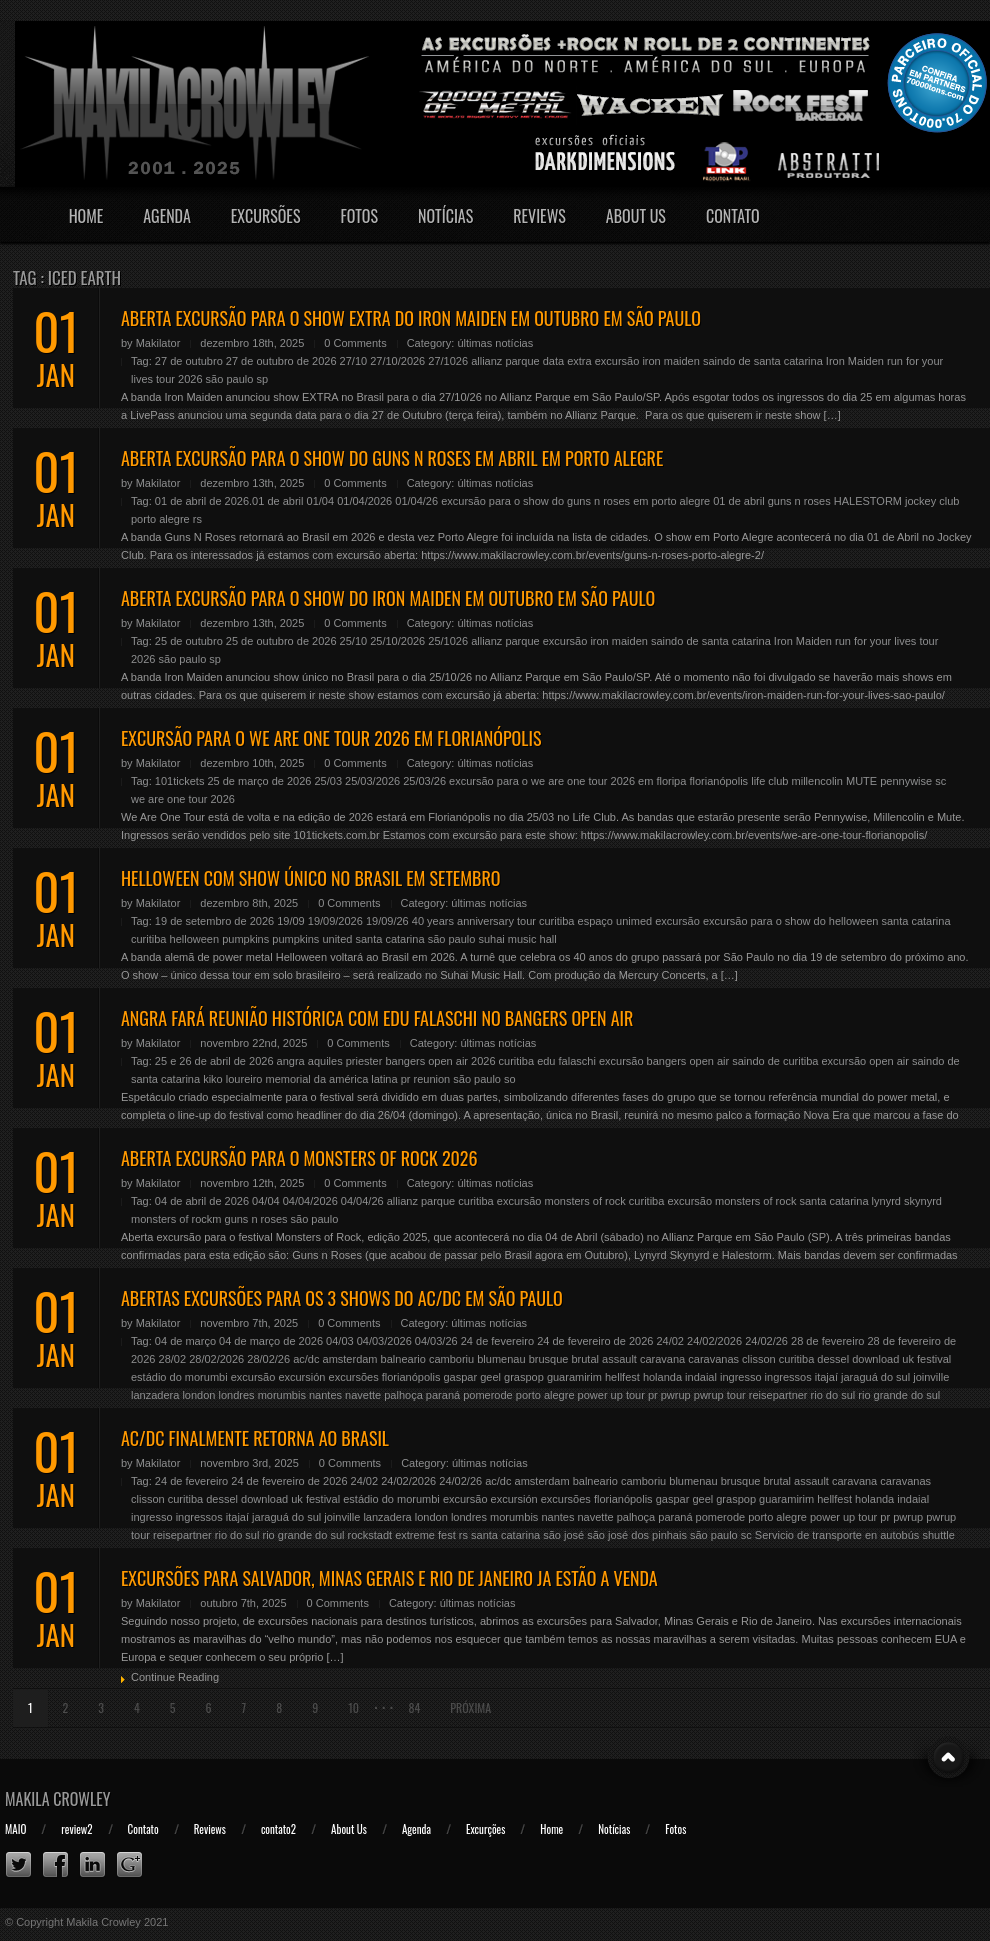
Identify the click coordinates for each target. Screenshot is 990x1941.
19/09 (291, 921)
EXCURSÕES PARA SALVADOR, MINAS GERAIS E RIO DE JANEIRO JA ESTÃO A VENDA (389, 1578)
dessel (833, 1359)
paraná (443, 1395)
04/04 (266, 1201)
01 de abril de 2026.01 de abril (229, 501)
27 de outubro (189, 361)
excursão (677, 921)
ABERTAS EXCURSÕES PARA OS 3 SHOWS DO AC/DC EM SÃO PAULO (342, 1298)
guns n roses (799, 501)
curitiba (556, 921)
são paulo (230, 379)
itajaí (826, 1377)
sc (940, 781)
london (198, 1395)
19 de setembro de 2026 (214, 921)
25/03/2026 (372, 781)
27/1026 (448, 361)
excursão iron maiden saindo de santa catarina (709, 361)
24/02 (670, 1341)
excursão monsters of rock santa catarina (767, 1201)
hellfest (622, 1377)
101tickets (180, 781)
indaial (701, 1377)
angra (291, 1061)
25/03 (328, 781)
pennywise (906, 781)
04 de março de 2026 (271, 1341)
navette (363, 1395)
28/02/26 (268, 1359)
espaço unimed (615, 921)
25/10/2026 (397, 641)
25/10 (354, 641)
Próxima (470, 1707)
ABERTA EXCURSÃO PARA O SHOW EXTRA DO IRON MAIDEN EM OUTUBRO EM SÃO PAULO (411, 318)
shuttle (938, 1535)
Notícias (445, 216)
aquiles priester (345, 1061)
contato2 (278, 1829)
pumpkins (245, 939)
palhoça (403, 1395)
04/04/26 (362, 1201)
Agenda (167, 216)
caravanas (713, 1359)
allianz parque (505, 361)
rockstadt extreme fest (402, 1535)
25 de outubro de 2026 (281, 641)
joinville (931, 1377)
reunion (432, 1079)
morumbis (282, 1395)
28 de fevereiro (827, 1341)
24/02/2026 (714, 1341)
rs (197, 519)
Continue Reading (175, 1677)
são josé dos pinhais (637, 1535)
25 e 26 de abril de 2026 (214, 1061)
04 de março (185, 1341)
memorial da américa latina (332, 1079)
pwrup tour (720, 1395)
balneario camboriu (428, 1359)
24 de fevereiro (497, 1341)
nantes (325, 1395)
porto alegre (160, 519)
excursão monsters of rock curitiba (581, 1201)
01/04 (321, 501)
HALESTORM (868, 501)
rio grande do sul (899, 1395)
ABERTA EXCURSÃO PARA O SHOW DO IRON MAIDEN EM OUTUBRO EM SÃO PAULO (388, 598)
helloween (195, 939)
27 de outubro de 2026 (281, 361)
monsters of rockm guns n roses (209, 1219)
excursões (354, 1377)
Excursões (266, 216)
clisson (759, 1359)
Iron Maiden (855, 361)
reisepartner (778, 1395)
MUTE (861, 781)
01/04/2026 (364, 501)
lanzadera (155, 1395)
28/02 (173, 1359)
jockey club (932, 501)
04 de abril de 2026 (202, 1201)
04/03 (340, 1341)
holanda (662, 1377)
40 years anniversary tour (474, 921)
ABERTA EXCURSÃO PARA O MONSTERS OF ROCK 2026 (299, 1158)
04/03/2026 (384, 1341)
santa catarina (389, 939)
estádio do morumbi (179, 1377)
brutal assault (603, 1359)
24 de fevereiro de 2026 (595, 1341)
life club (769, 781)
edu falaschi (566, 1061)
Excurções (485, 1829)
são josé (563, 1535)
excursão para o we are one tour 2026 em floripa (567, 781)
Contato (733, 216)
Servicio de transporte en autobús (837, 1535)
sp (262, 379)
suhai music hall (517, 939)
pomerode (488, 1395)
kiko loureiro (232, 1079)
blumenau (501, 1359)
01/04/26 (416, 501)
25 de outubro (189, 641)
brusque (549, 1359)
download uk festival (901, 1359)
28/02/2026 (216, 1359)
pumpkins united (312, 939)
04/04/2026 (310, 1201)
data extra (567, 361)
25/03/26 (424, 781)
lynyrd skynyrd (907, 1201)
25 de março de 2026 (259, 781)
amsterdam (350, 1359)
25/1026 (448, 641)
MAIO (15, 1829)
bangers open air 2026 (440, 1061)
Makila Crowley (58, 1799)
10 (353, 1707)
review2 (76, 1829)
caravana (662, 1359)
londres (237, 1395)
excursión (301, 1377)
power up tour (611, 1395)
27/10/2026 (397, 361)
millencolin (817, 781)
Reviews (539, 216)
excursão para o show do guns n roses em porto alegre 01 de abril (602, 501)
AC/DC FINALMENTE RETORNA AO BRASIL (255, 1438)
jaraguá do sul (875, 1377)
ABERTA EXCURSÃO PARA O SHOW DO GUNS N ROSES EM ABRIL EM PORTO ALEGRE (392, 458)
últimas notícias (495, 343)
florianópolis (718, 781)
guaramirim (574, 1377)
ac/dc (306, 1359)
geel (490, 1377)
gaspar (460, 1377)
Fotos (359, 216)
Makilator (158, 343)
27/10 (354, 361)
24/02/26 (766, 1341)
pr (406, 1079)
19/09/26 (387, 921)
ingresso (741, 1377)
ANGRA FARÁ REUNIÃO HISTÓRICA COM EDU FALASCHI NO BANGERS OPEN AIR (377, 1018)
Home (86, 216)
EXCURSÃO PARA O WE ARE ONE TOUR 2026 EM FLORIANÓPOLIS (331, 738)
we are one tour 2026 (183, 799)
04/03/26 (436, 1341)
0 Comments (355, 343)
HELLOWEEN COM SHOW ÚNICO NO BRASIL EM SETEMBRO (310, 878)
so (510, 1079)
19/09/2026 (335, 921)
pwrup (676, 1395)
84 (414, 1707)
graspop (524, 1377)
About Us (636, 216)
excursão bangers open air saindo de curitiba (709, 1061)
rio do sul (833, 1395)
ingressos (788, 1377)
